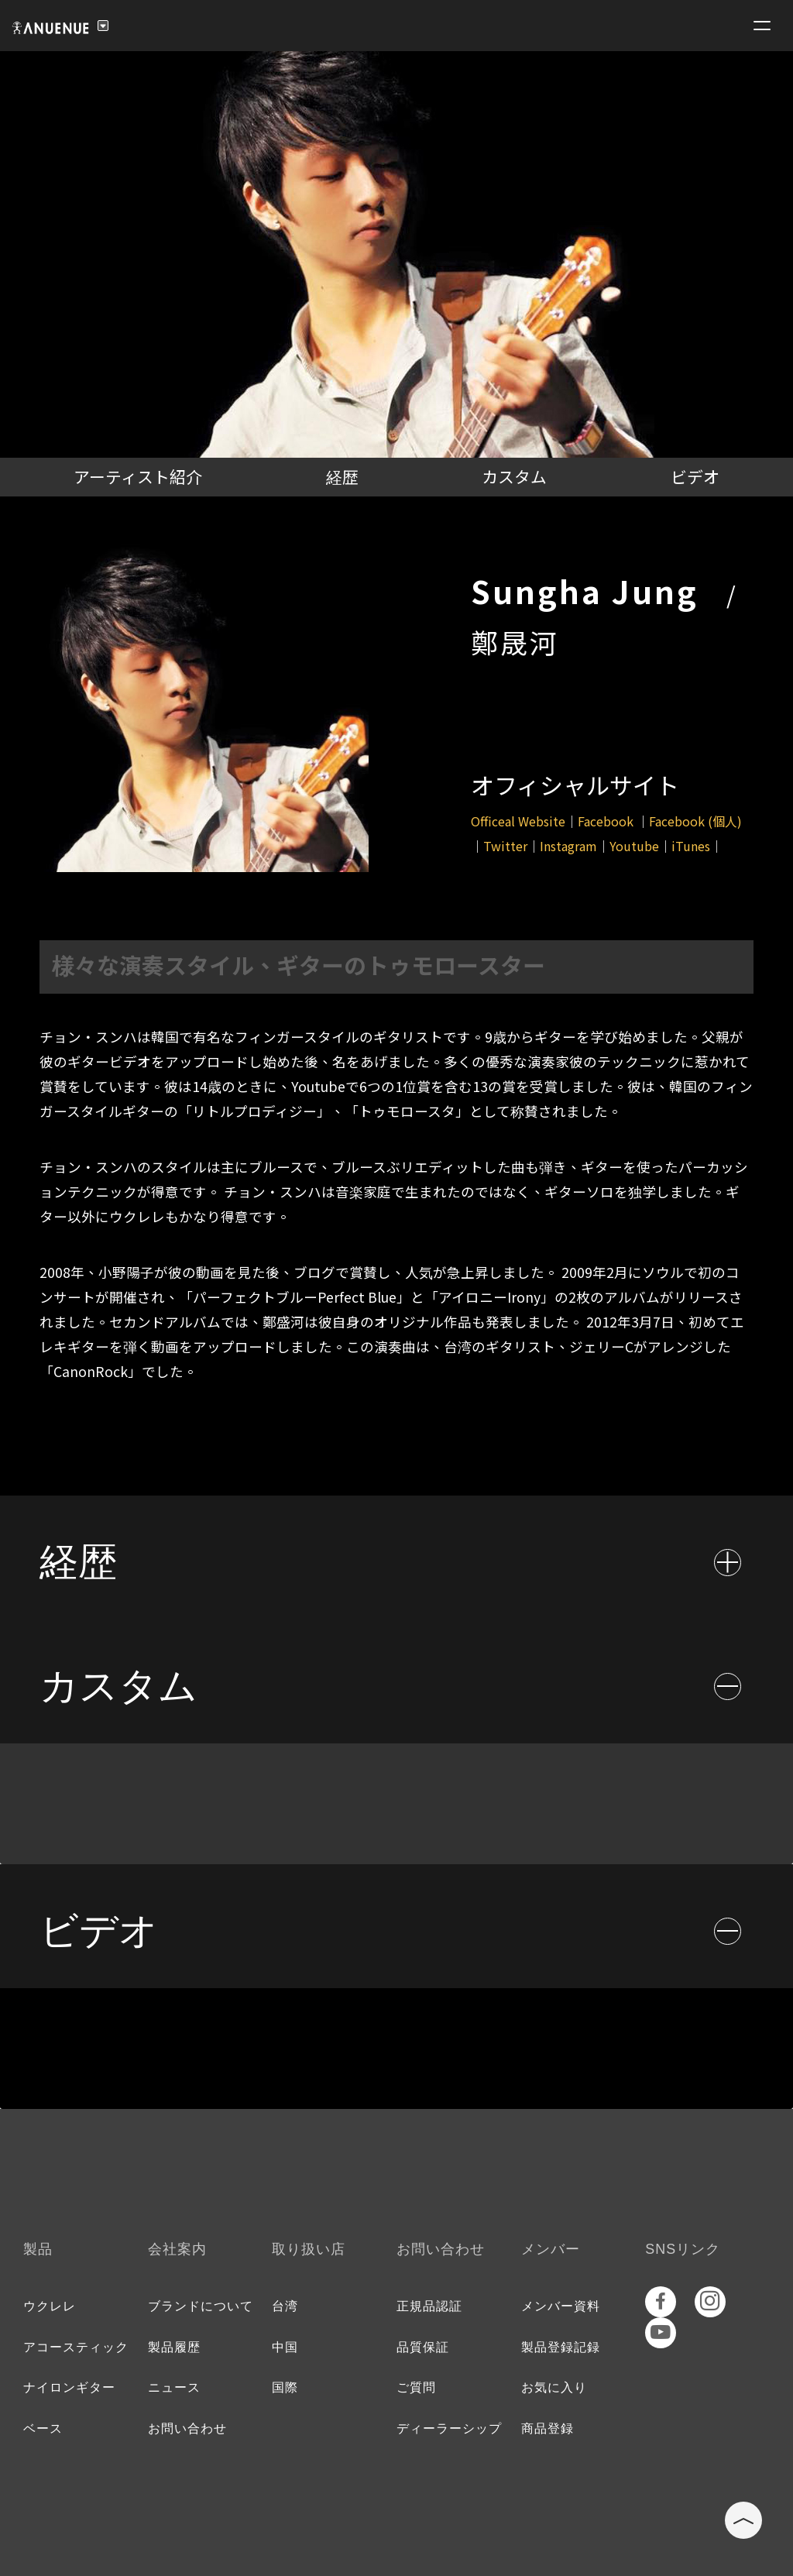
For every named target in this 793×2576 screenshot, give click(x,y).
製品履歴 (174, 2347)
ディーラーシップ (449, 2428)
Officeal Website (518, 821)
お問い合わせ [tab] (440, 2249)
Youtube (634, 845)
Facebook (607, 821)
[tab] (396, 1557)
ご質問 (416, 2387)
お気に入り (554, 2387)
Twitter (505, 845)
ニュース (174, 2387)
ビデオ (695, 476)
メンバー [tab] (550, 2249)
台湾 (285, 2306)
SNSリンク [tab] (682, 2249)
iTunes (690, 845)
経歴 (342, 476)
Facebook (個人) (695, 821)
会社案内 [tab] (177, 2249)
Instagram (568, 845)
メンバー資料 (560, 2306)
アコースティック (76, 2347)
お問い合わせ (187, 2428)
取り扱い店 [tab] (308, 2249)
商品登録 (547, 2428)
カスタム (514, 476)
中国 (285, 2347)
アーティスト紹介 (138, 476)
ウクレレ (49, 2306)
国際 (285, 2387)
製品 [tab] (38, 2249)
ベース (43, 2428)
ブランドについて (200, 2306)
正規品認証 (429, 2306)
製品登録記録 (560, 2347)
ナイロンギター (69, 2387)
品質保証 (422, 2347)
